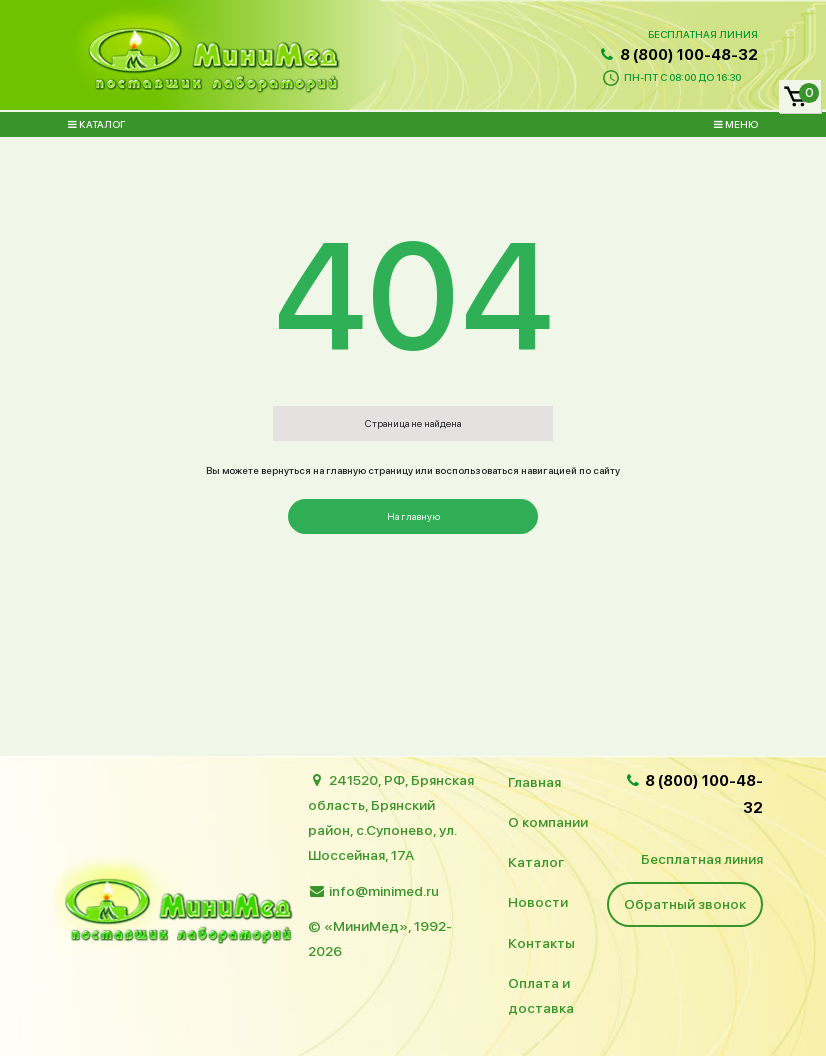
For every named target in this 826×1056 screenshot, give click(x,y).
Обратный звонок (685, 904)
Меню (736, 124)
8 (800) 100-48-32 (678, 55)
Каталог (96, 124)
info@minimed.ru (384, 891)
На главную (413, 516)
